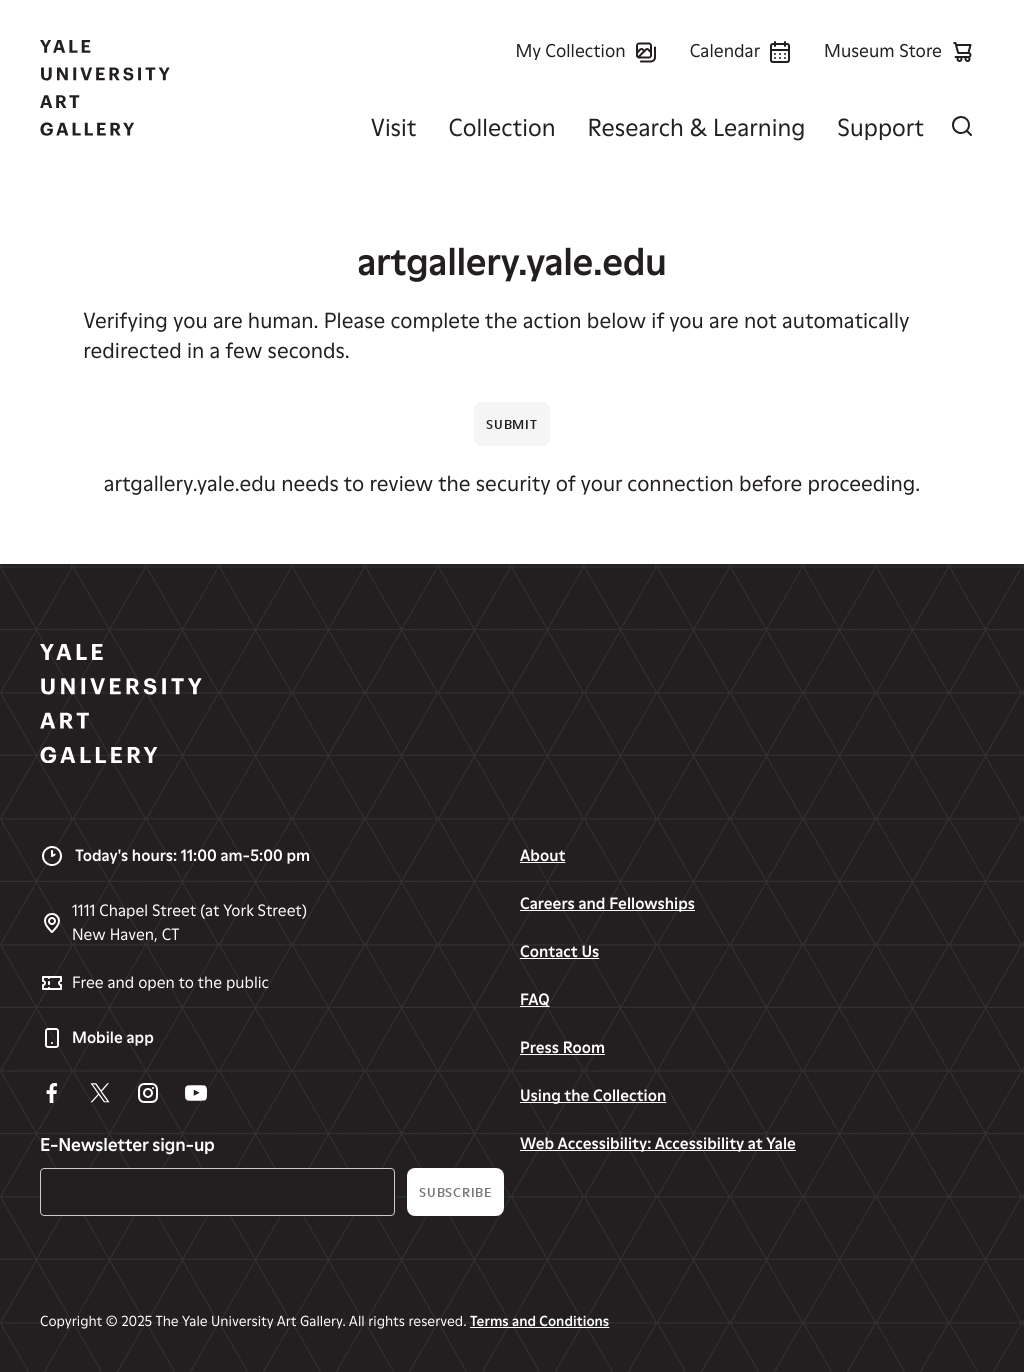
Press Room (562, 1047)
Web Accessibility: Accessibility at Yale (658, 1143)
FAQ (535, 999)
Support (880, 127)
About (542, 855)
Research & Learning (697, 127)
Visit (394, 127)
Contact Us (559, 951)
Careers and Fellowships (607, 903)
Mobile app (97, 1038)
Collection (501, 127)
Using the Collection (593, 1095)
